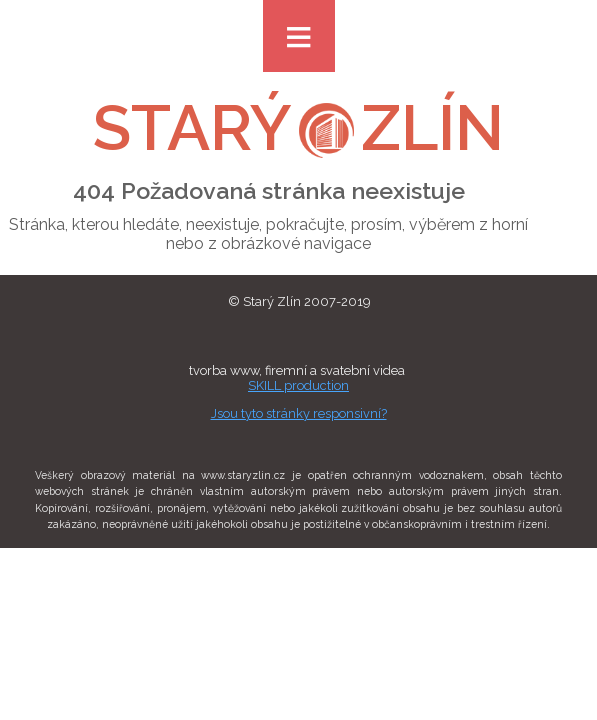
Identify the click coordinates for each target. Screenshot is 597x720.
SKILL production (298, 385)
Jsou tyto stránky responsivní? (299, 413)
